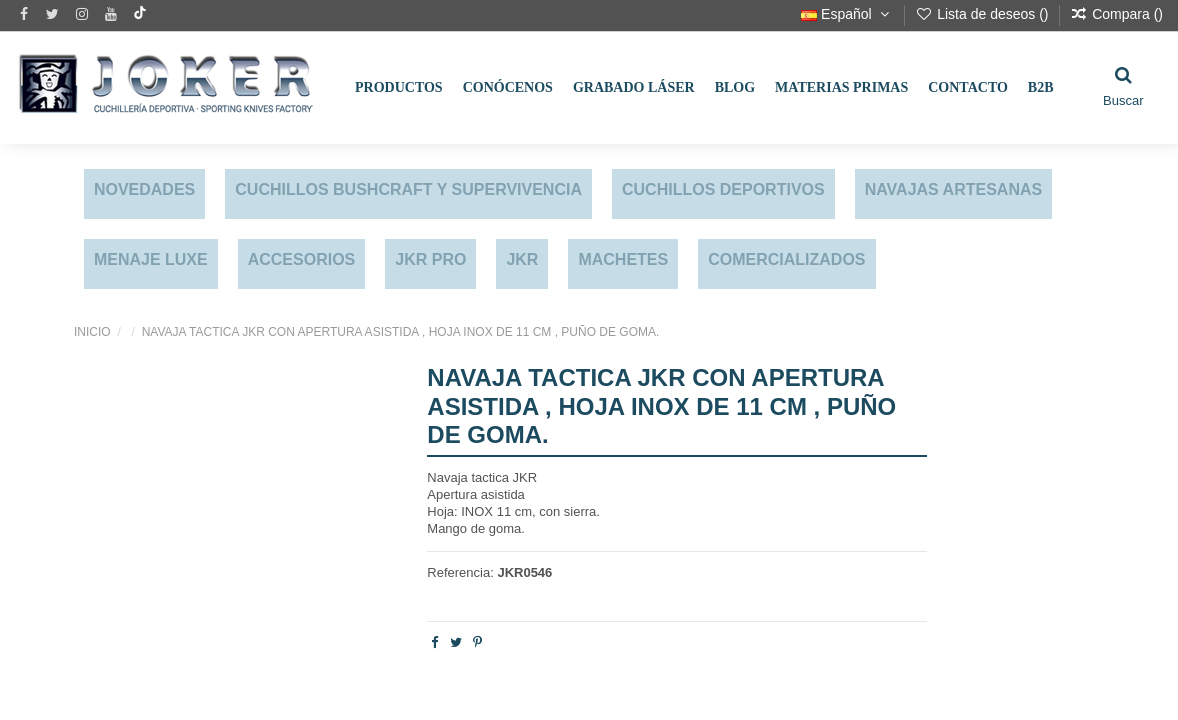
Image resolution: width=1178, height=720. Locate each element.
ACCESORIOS (302, 259)
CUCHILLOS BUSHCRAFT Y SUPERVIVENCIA (408, 189)
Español (847, 14)
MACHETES (623, 259)
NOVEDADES (144, 189)
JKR (522, 259)
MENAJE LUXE (151, 259)
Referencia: (460, 572)
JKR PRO (430, 259)
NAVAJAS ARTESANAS (954, 189)
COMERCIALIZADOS (786, 259)
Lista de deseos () (983, 14)
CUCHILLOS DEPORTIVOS (723, 189)
